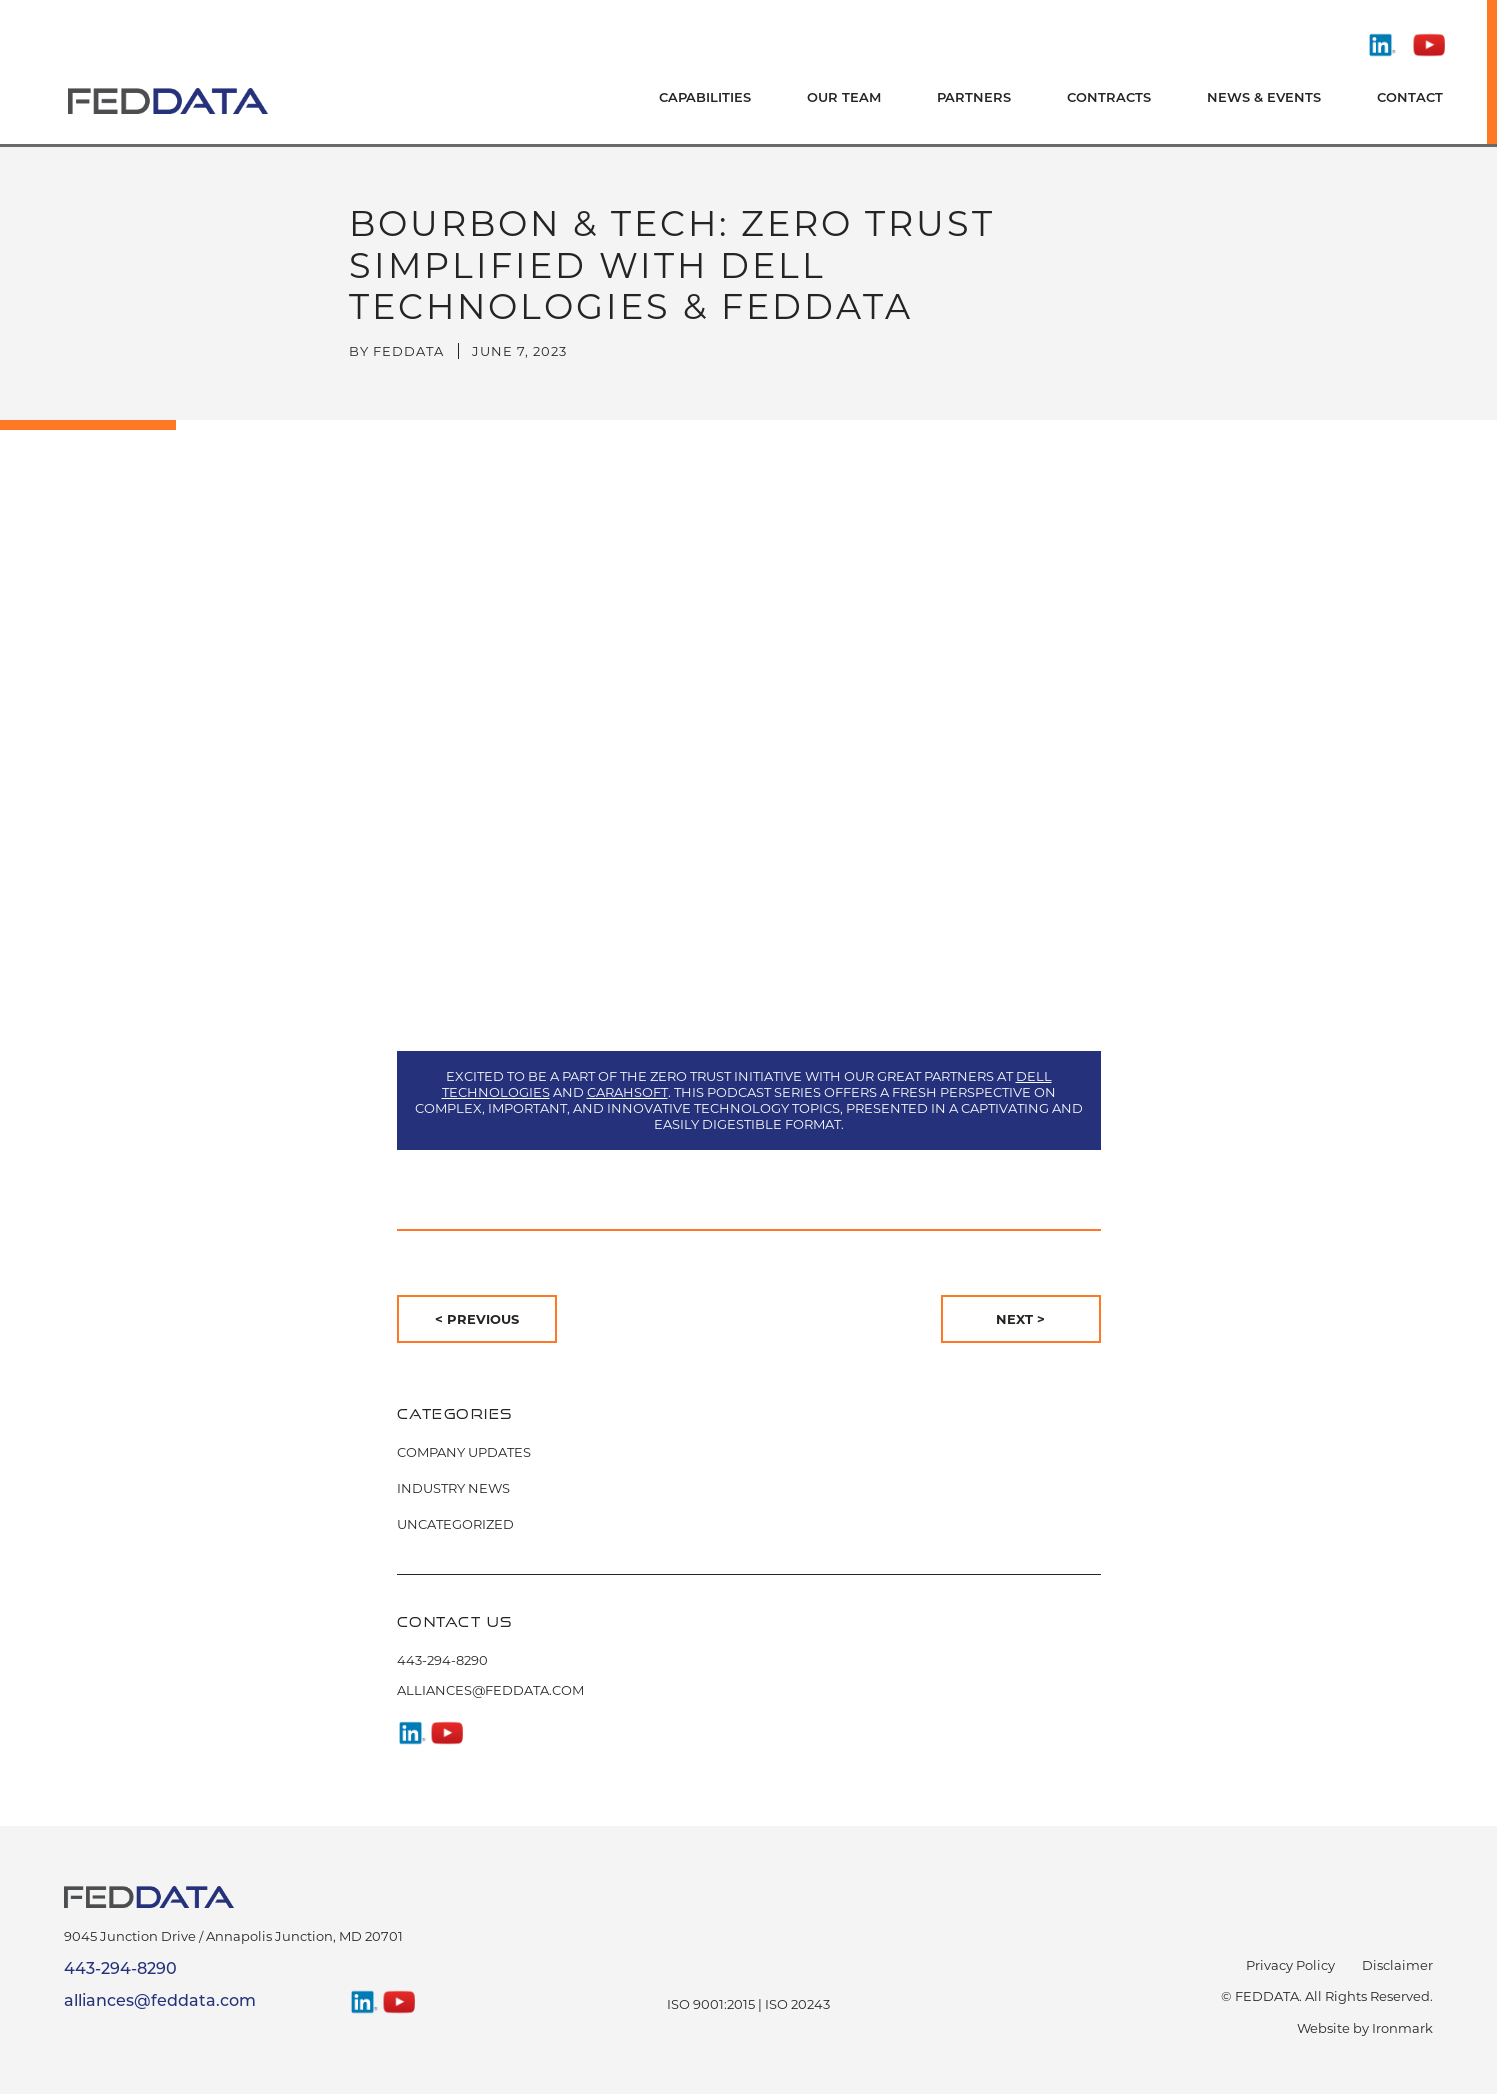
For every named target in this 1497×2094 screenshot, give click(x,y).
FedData (408, 351)
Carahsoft (627, 1092)
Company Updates (464, 1452)
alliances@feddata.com (490, 1690)
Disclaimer (1397, 1965)
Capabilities (705, 98)
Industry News (453, 1488)
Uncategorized (455, 1524)
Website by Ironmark (1365, 2028)
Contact (1410, 98)
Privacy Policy (1290, 1965)
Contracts (1109, 98)
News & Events (1264, 98)
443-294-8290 (442, 1660)
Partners (974, 98)
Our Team (844, 98)
